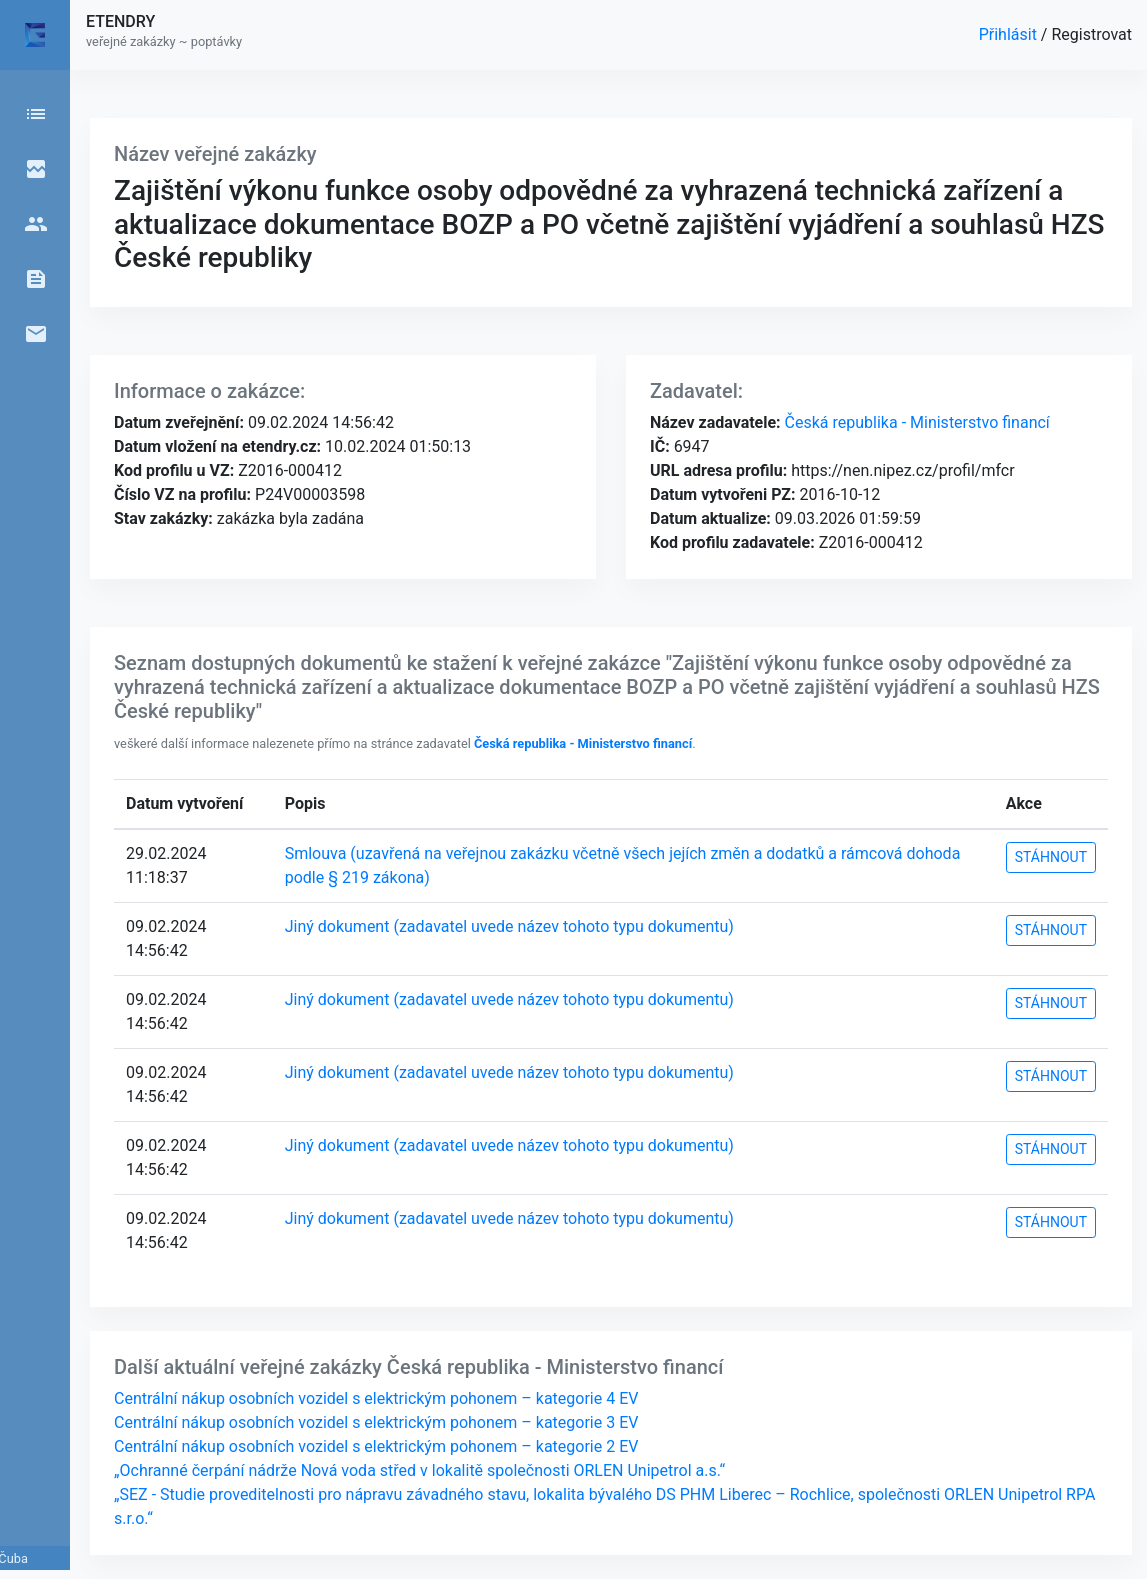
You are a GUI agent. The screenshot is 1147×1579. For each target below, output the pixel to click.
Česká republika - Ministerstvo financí (915, 422)
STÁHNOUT (1051, 857)
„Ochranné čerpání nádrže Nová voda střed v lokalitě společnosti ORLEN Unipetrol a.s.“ (419, 1470)
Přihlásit (1010, 34)
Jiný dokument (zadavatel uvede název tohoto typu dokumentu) (509, 926)
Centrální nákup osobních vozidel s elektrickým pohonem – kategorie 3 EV (376, 1422)
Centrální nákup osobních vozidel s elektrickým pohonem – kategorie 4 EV (376, 1398)
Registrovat (1091, 34)
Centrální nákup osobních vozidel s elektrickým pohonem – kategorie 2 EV (376, 1446)
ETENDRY (120, 21)
